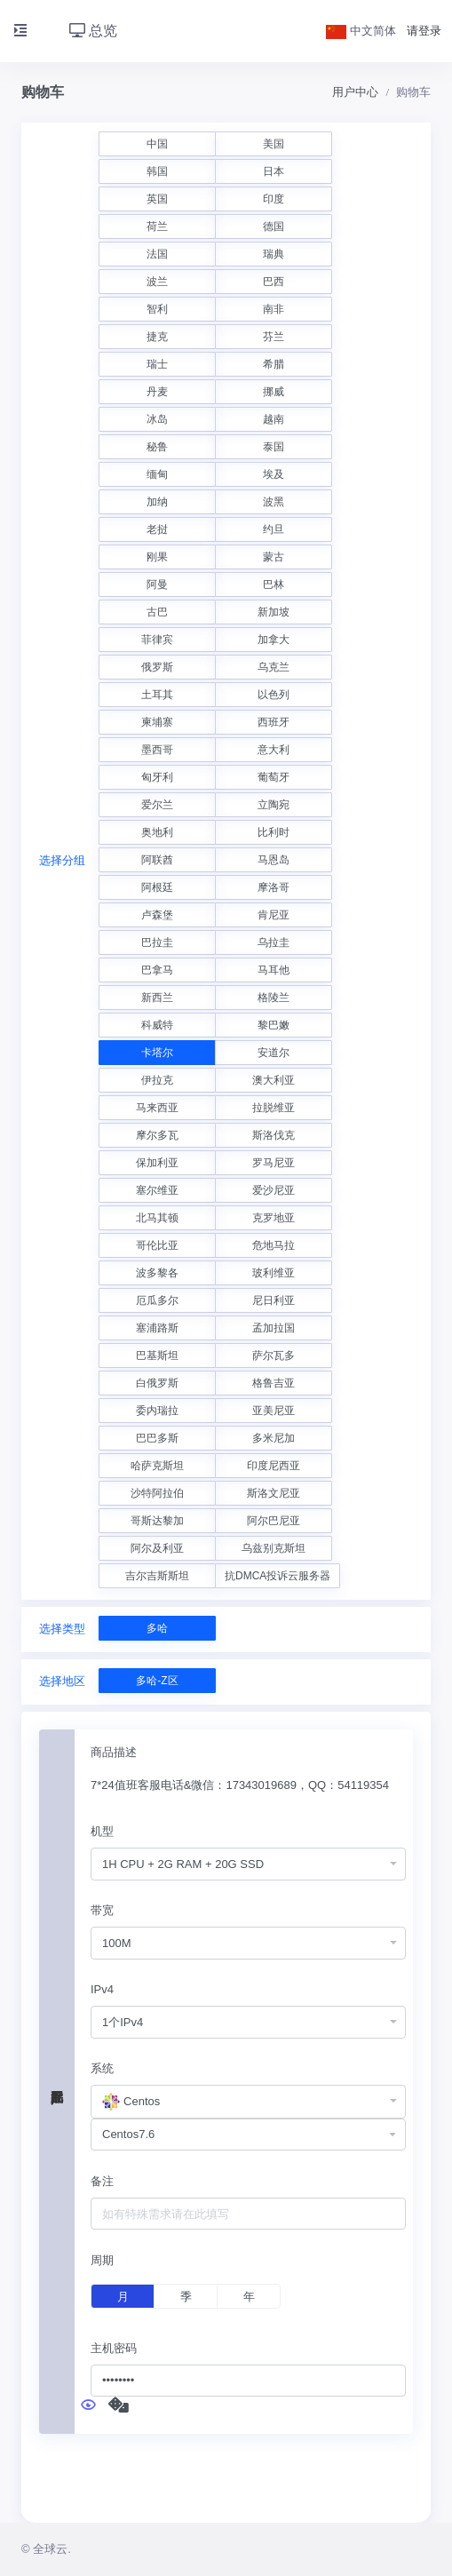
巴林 (273, 584)
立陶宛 (273, 805)
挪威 (273, 392)
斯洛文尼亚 (273, 1493)
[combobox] (248, 1864)
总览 (93, 30)
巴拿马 (157, 970)
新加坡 (273, 612)
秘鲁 (157, 447)
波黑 (273, 502)
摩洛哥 (273, 887)
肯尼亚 (273, 915)
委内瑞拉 (157, 1410)
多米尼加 (273, 1438)
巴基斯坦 (157, 1355)
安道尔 (273, 1052)
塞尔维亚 (157, 1190)
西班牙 (273, 722)
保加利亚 (157, 1163)
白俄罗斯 (157, 1383)
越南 (273, 419)
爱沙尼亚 (273, 1190)
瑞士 (157, 364)
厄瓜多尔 (157, 1300)
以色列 (273, 694)
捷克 (157, 336)
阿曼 (157, 584)
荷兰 (157, 226)
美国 (273, 144)
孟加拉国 (273, 1328)
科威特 (157, 1025)
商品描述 (114, 1752)
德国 (273, 226)
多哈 (157, 1628)
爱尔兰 (157, 805)
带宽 (102, 1910)
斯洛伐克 (273, 1135)
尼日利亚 (273, 1300)
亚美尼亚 (273, 1410)
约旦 (273, 529)
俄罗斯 (157, 667)
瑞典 (273, 254)
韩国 (157, 171)
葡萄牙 (273, 777)
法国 (157, 254)
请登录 (424, 30)
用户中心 (355, 92)
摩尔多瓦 (157, 1135)
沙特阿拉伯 (157, 1493)
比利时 (273, 832)
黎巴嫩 (273, 1025)
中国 (157, 144)
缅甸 (157, 474)
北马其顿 (157, 1218)
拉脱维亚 (273, 1107)
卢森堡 (157, 915)
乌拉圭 (273, 942)
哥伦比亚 (157, 1245)
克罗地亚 (273, 1218)
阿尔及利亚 (157, 1548)
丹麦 (157, 392)
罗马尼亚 (273, 1163)
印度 (273, 199)
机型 (102, 1831)
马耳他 (273, 970)
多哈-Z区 (157, 1680)
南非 (273, 309)
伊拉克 (157, 1080)
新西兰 (157, 997)
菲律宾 (157, 639)
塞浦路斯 (157, 1328)
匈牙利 (157, 777)
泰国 (273, 447)
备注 (102, 2181)
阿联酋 (157, 860)
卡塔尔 (157, 1052)
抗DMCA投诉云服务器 (277, 1576)
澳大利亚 (273, 1080)
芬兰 (273, 336)
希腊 (273, 364)
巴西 (273, 281)
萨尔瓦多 (273, 1355)
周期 (102, 2260)
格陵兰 (273, 997)
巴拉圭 (157, 942)
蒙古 (273, 557)
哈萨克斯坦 (157, 1465)
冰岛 (157, 419)
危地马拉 (273, 1245)
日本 (273, 171)
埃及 (273, 474)
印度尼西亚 (273, 1465)
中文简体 (361, 30)
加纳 (157, 502)
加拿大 (273, 639)
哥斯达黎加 (157, 1521)
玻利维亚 (273, 1273)
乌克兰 (273, 667)
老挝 (157, 529)
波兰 (157, 281)
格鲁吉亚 (273, 1383)
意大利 (273, 749)
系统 (102, 2068)
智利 (157, 309)
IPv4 (102, 1989)
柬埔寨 (157, 722)
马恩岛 (273, 860)
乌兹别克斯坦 (273, 1548)
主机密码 (114, 2348)
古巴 (157, 612)
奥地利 (157, 832)
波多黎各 (157, 1273)
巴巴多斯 (157, 1438)
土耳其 (157, 694)
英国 (157, 199)
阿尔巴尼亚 (273, 1521)
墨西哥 (157, 749)
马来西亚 (157, 1107)
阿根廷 (157, 887)
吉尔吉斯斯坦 (157, 1576)
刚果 (157, 557)
